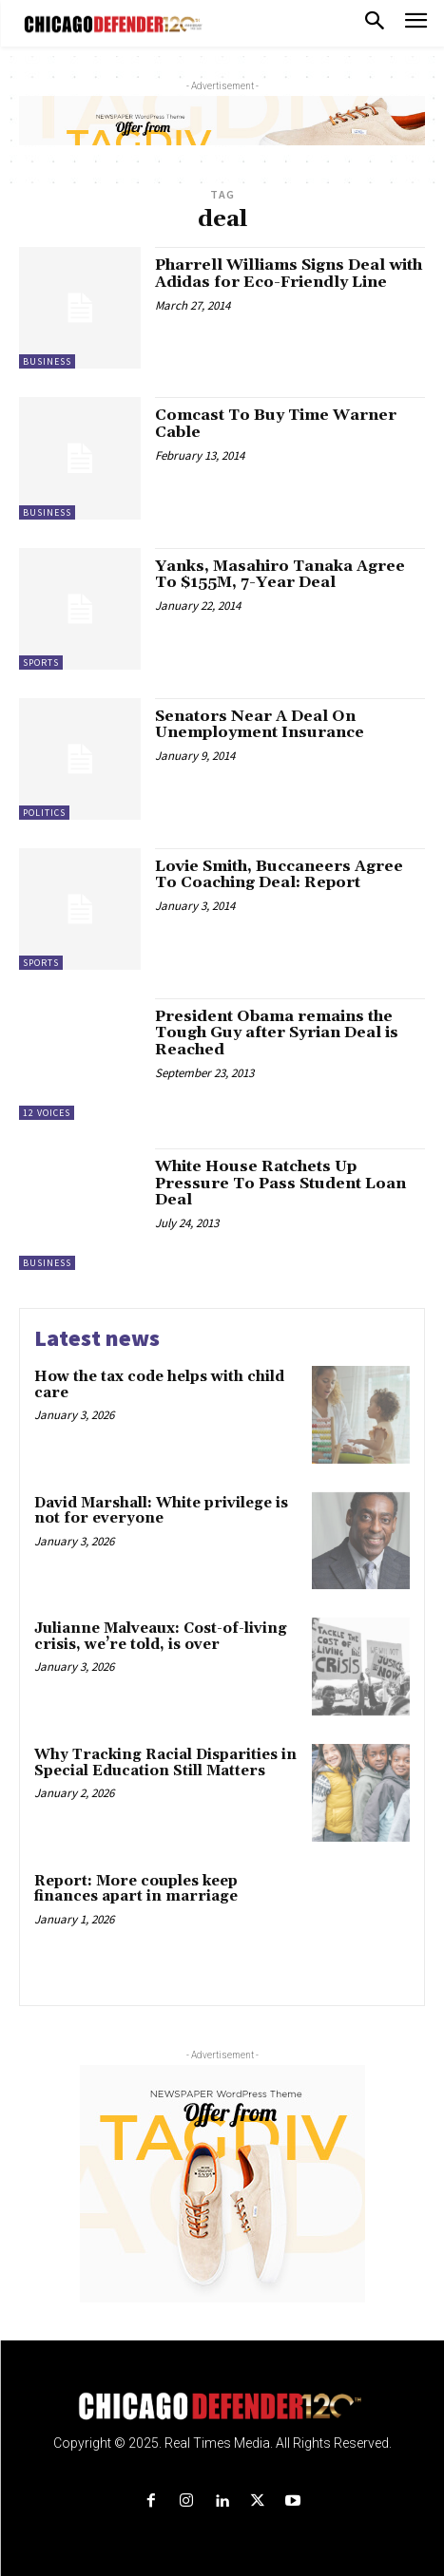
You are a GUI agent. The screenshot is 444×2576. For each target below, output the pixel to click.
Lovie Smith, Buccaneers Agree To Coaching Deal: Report (279, 875)
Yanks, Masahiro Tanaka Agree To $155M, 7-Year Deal (280, 575)
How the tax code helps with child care (159, 1385)
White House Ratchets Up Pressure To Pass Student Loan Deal (280, 1183)
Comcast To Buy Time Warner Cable (275, 424)
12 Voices (46, 1113)
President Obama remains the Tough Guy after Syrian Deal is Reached (276, 1033)
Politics (44, 812)
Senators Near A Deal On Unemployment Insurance (259, 725)
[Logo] (222, 2406)
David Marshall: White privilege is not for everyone (161, 1511)
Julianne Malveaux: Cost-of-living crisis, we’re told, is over (160, 1636)
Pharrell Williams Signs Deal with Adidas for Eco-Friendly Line (288, 274)
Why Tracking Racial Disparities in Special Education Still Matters (165, 1763)
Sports (41, 662)
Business (47, 361)
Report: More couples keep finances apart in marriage (136, 1889)
